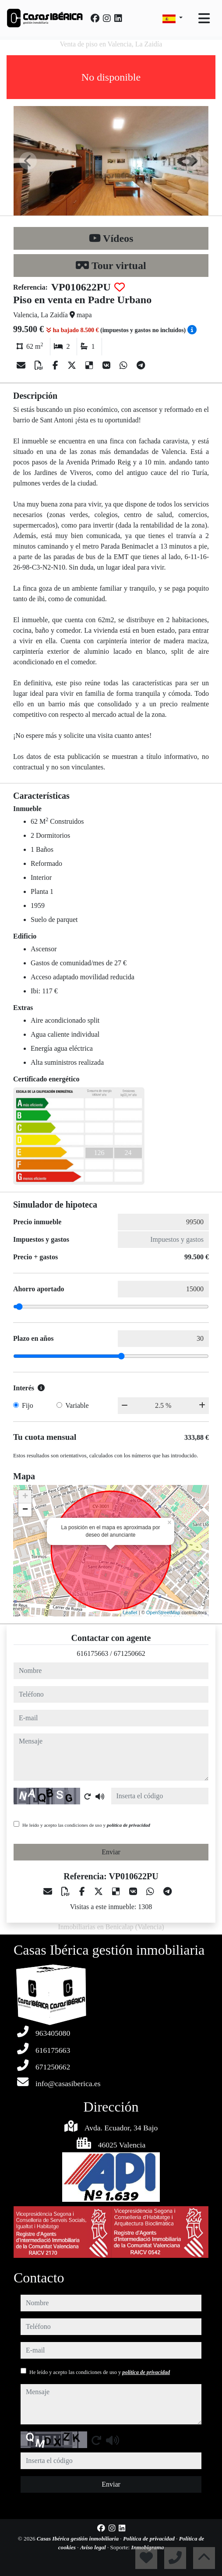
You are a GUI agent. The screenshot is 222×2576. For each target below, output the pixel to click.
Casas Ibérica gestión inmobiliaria (78, 2538)
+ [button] (25, 1496)
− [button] (25, 1510)
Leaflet (130, 1612)
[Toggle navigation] (204, 18)
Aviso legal (93, 2547)
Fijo (27, 1405)
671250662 (129, 1653)
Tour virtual (111, 265)
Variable (76, 1405)
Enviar (111, 1852)
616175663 (92, 1653)
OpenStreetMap (163, 1612)
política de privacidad (128, 1825)
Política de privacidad (149, 2538)
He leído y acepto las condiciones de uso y (86, 1825)
